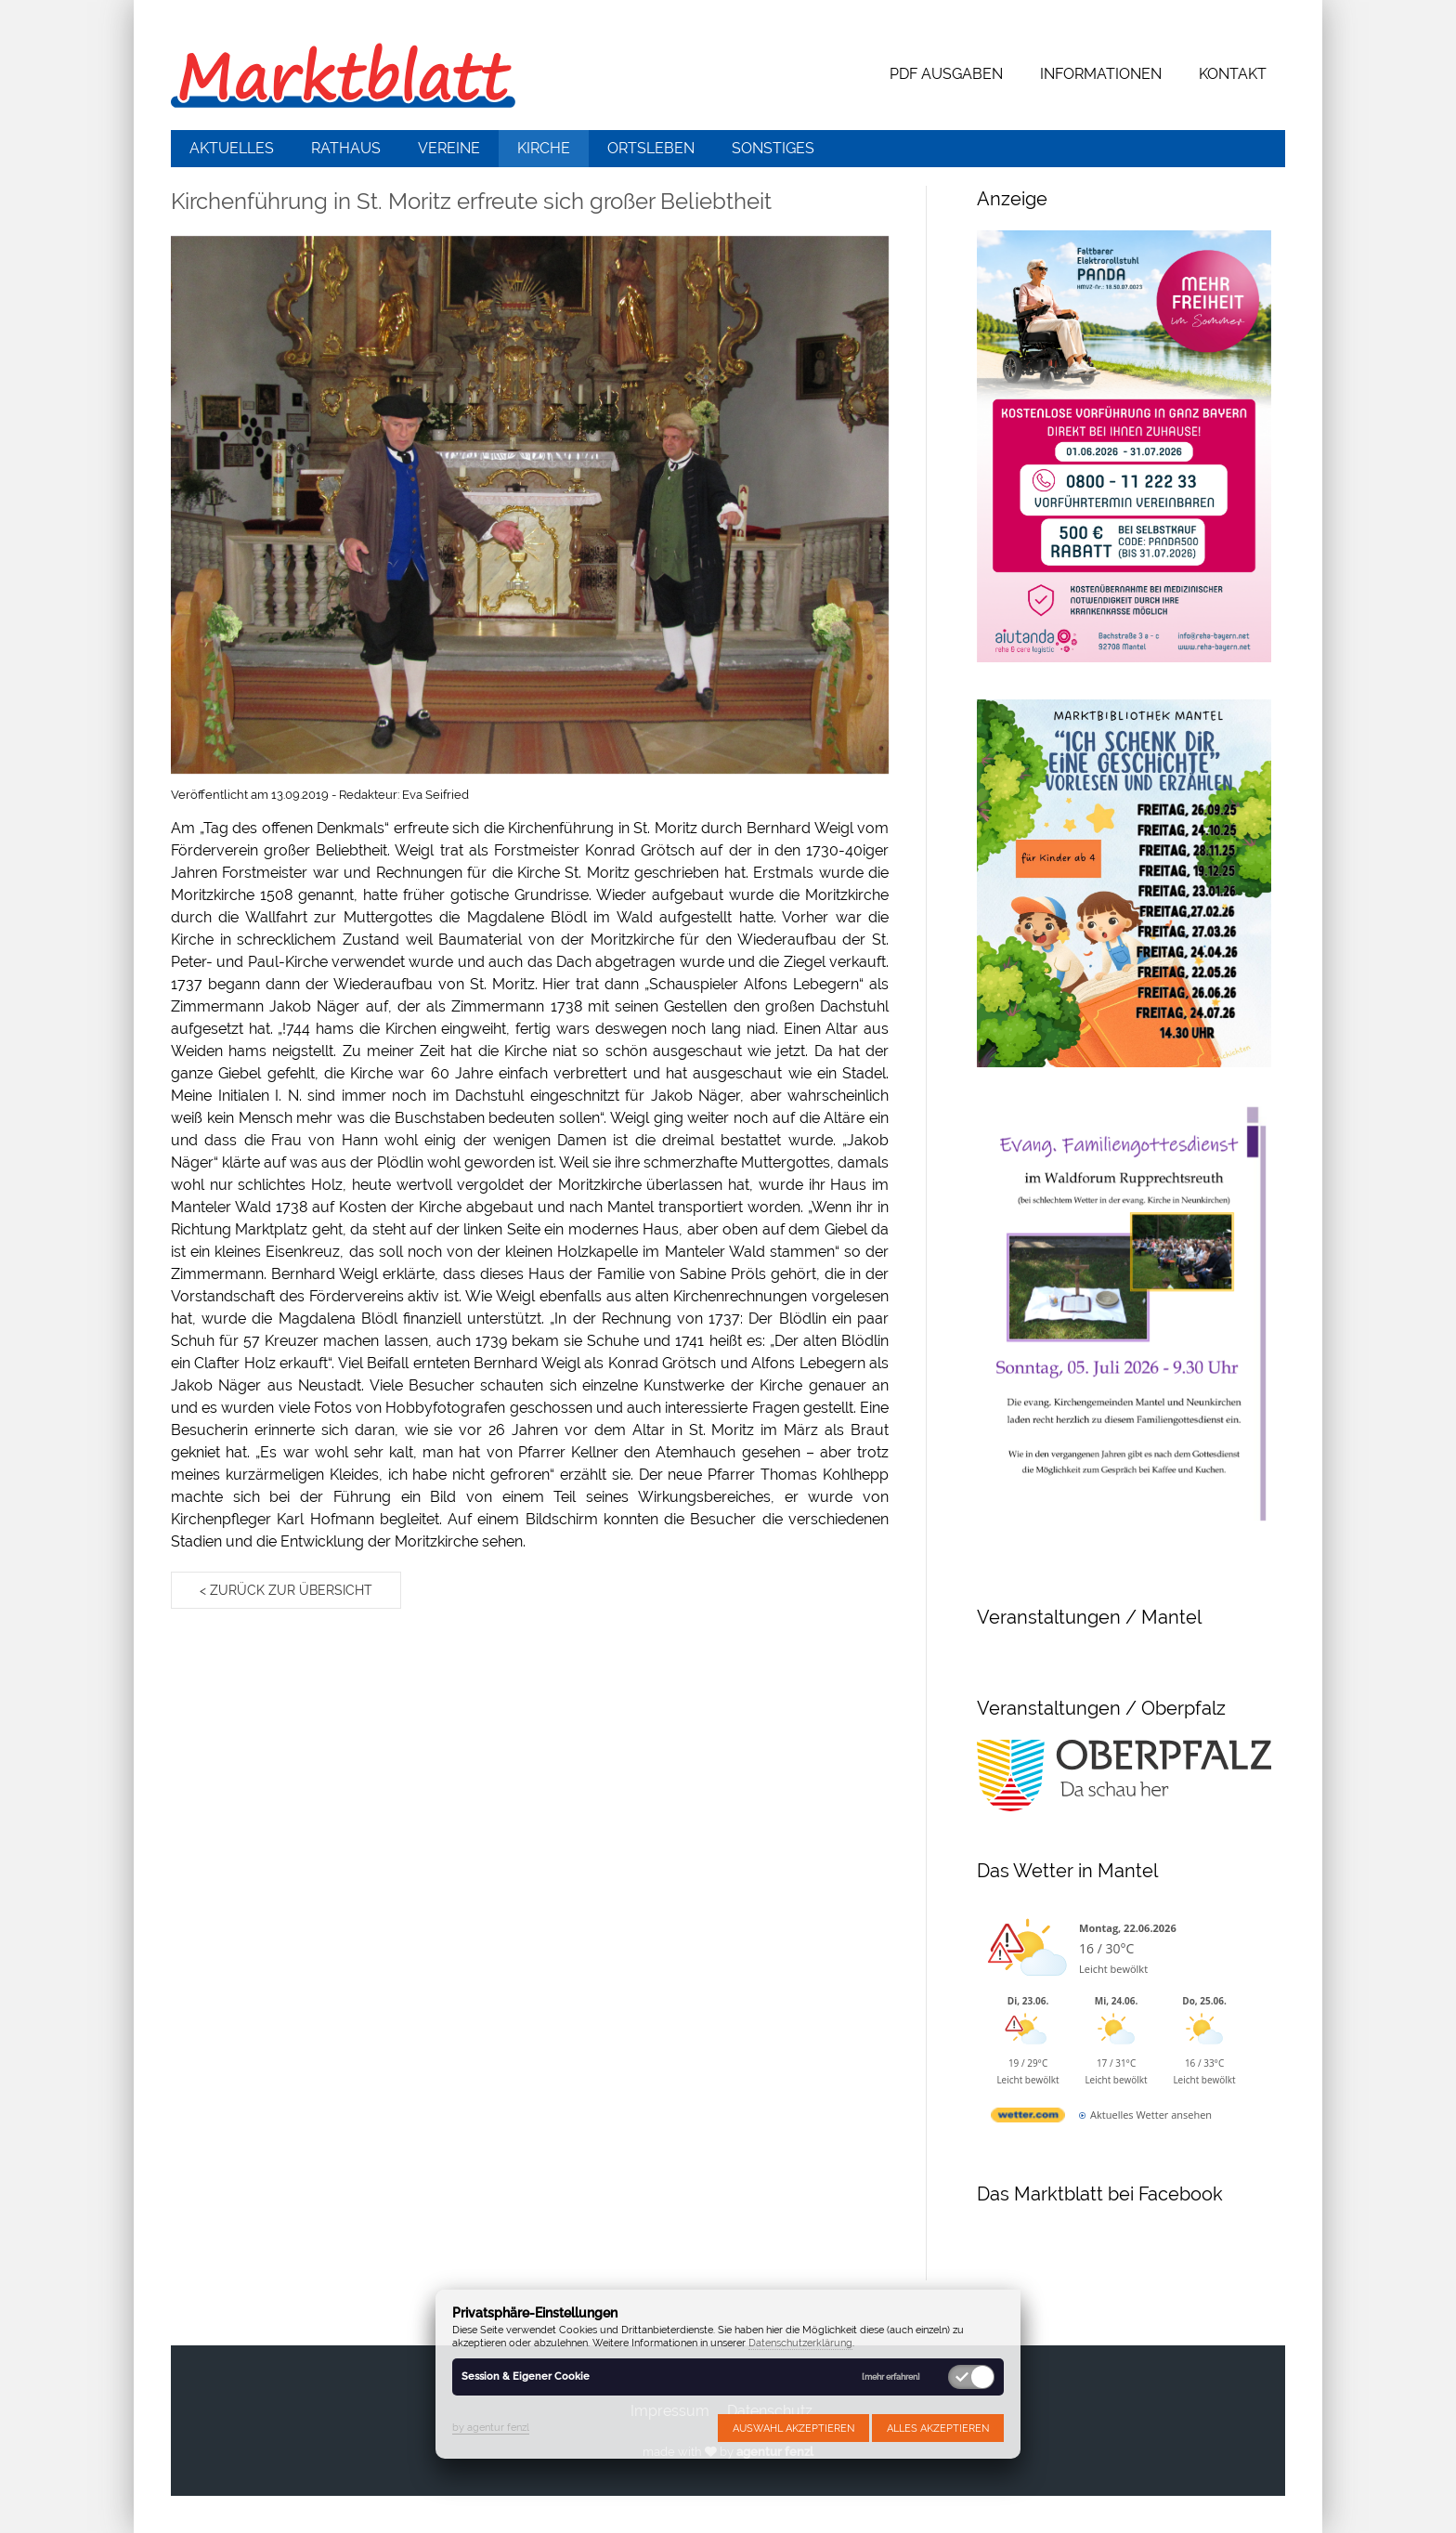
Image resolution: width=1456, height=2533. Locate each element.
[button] (530, 505)
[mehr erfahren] (891, 2377)
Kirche (543, 148)
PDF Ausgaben (946, 74)
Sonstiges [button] (773, 148)
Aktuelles (231, 148)
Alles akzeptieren (938, 2428)
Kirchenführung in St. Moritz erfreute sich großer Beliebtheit (471, 201)
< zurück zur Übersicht (286, 1590)
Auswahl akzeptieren (793, 2428)
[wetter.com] (1028, 2118)
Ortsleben (651, 148)
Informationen (1101, 74)
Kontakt (1233, 74)
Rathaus (346, 148)
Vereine (449, 148)
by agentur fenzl (490, 2427)
